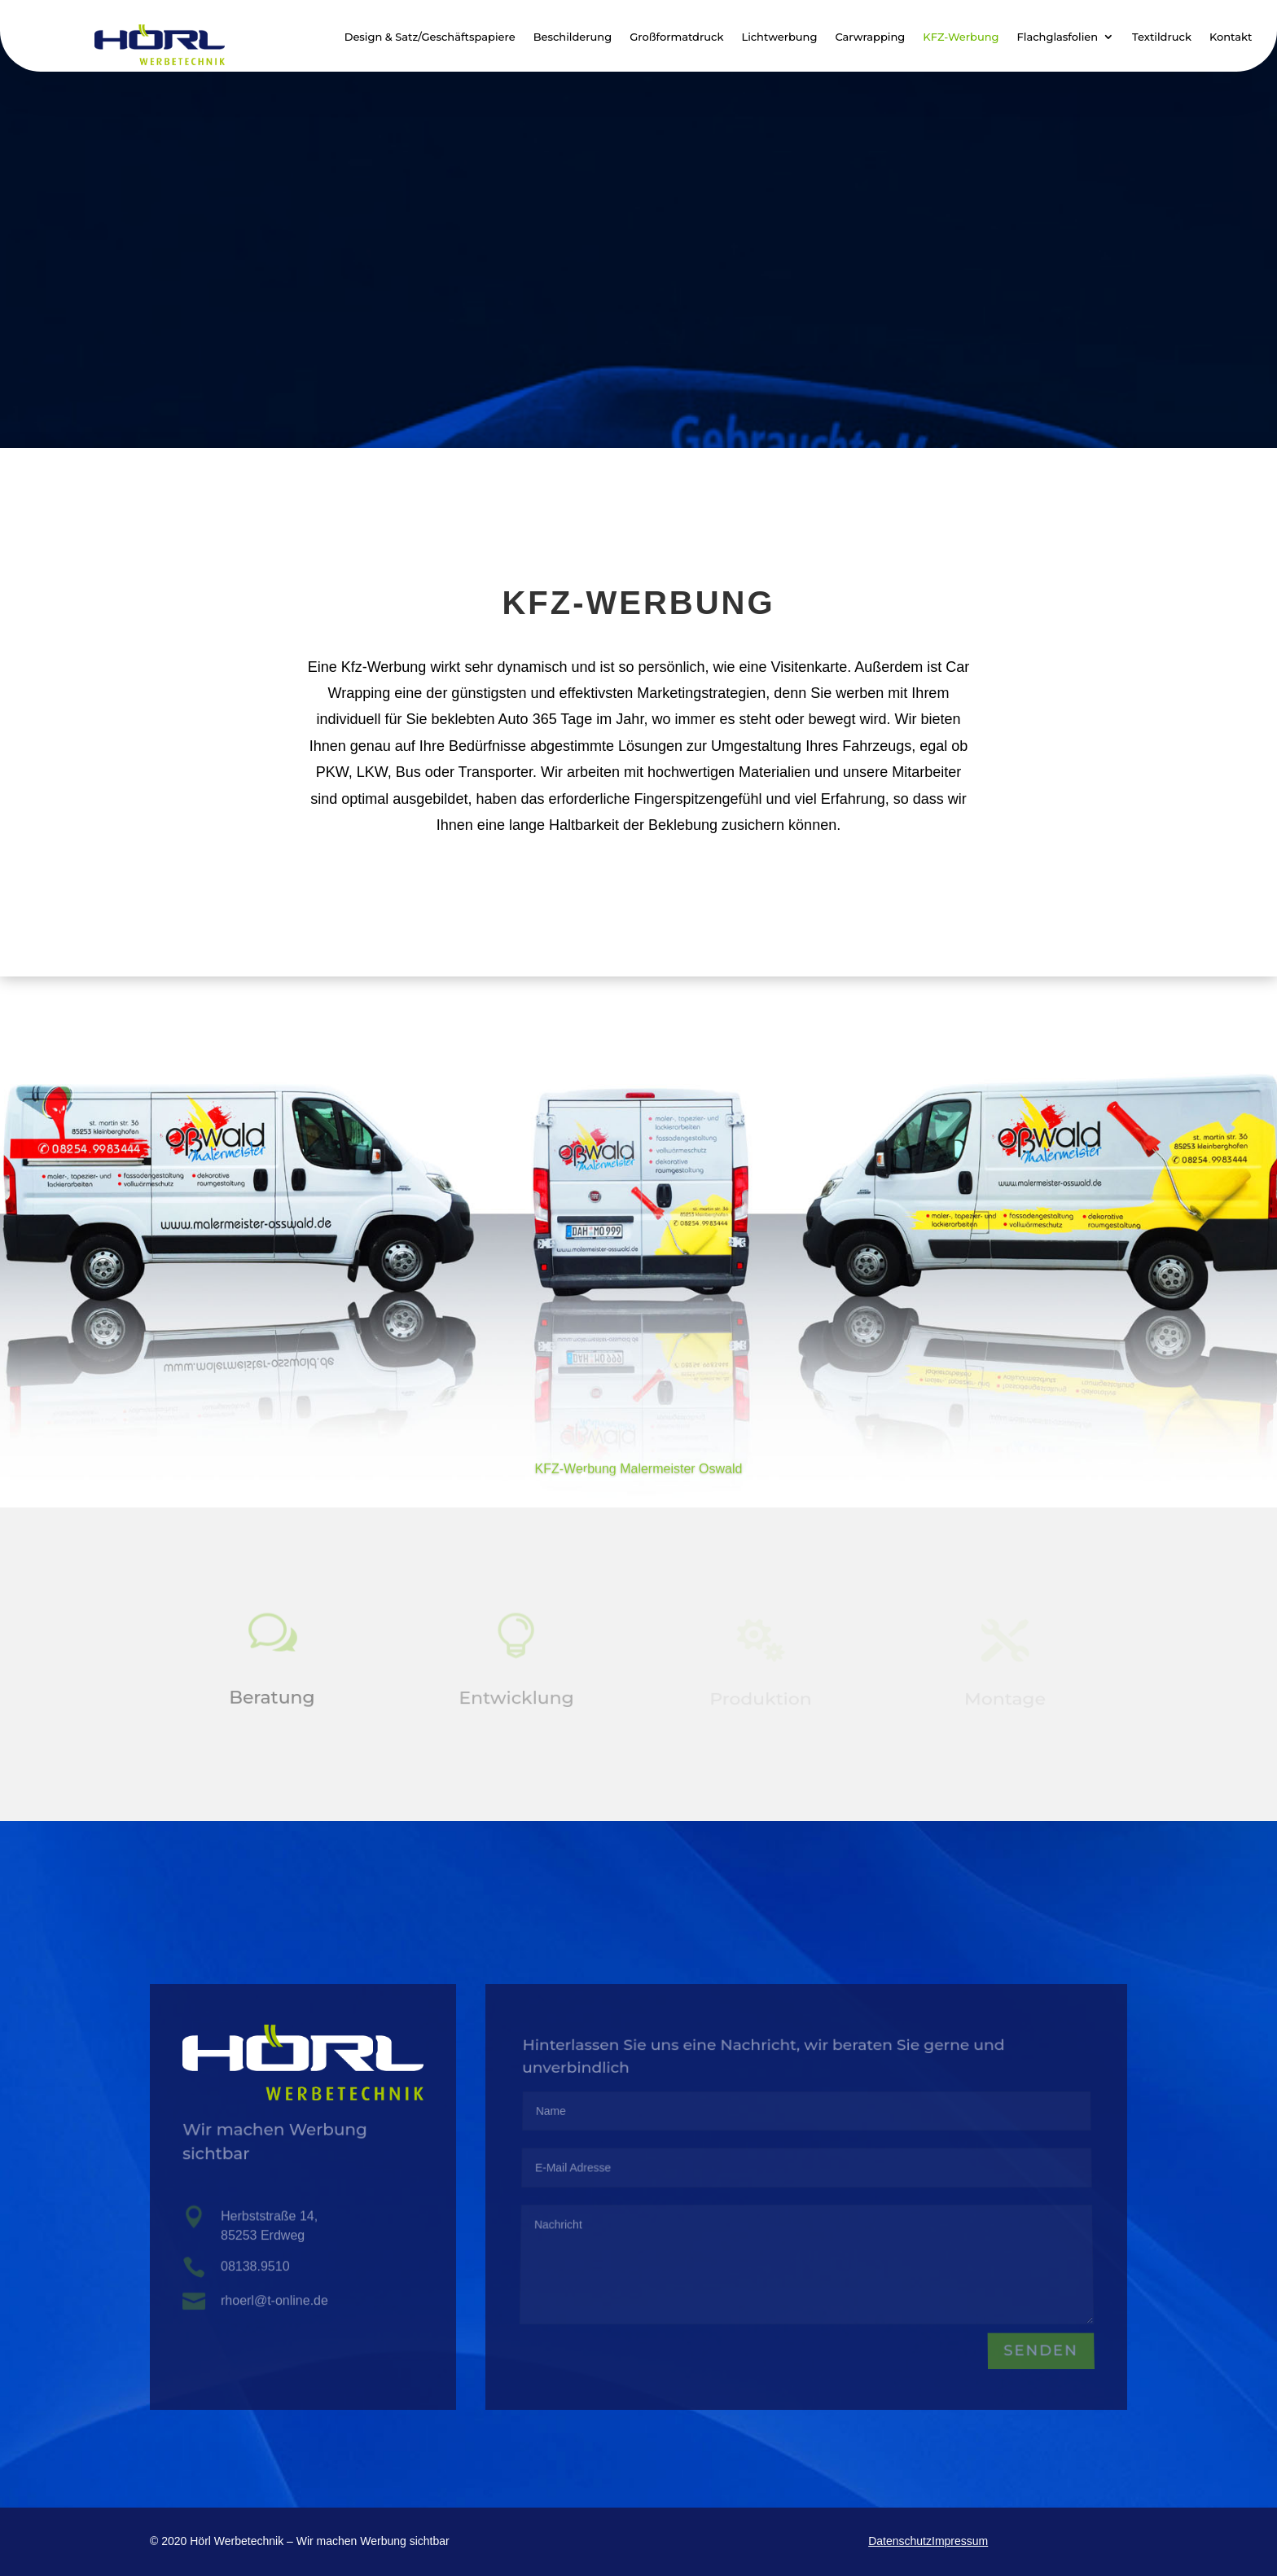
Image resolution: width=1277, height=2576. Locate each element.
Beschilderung (572, 37)
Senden (1040, 2351)
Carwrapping (870, 37)
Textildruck (1161, 37)
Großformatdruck (676, 37)
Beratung (271, 1699)
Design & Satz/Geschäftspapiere (430, 37)
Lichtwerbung (779, 37)
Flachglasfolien (1058, 37)
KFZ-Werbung (960, 37)
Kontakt (1230, 37)
